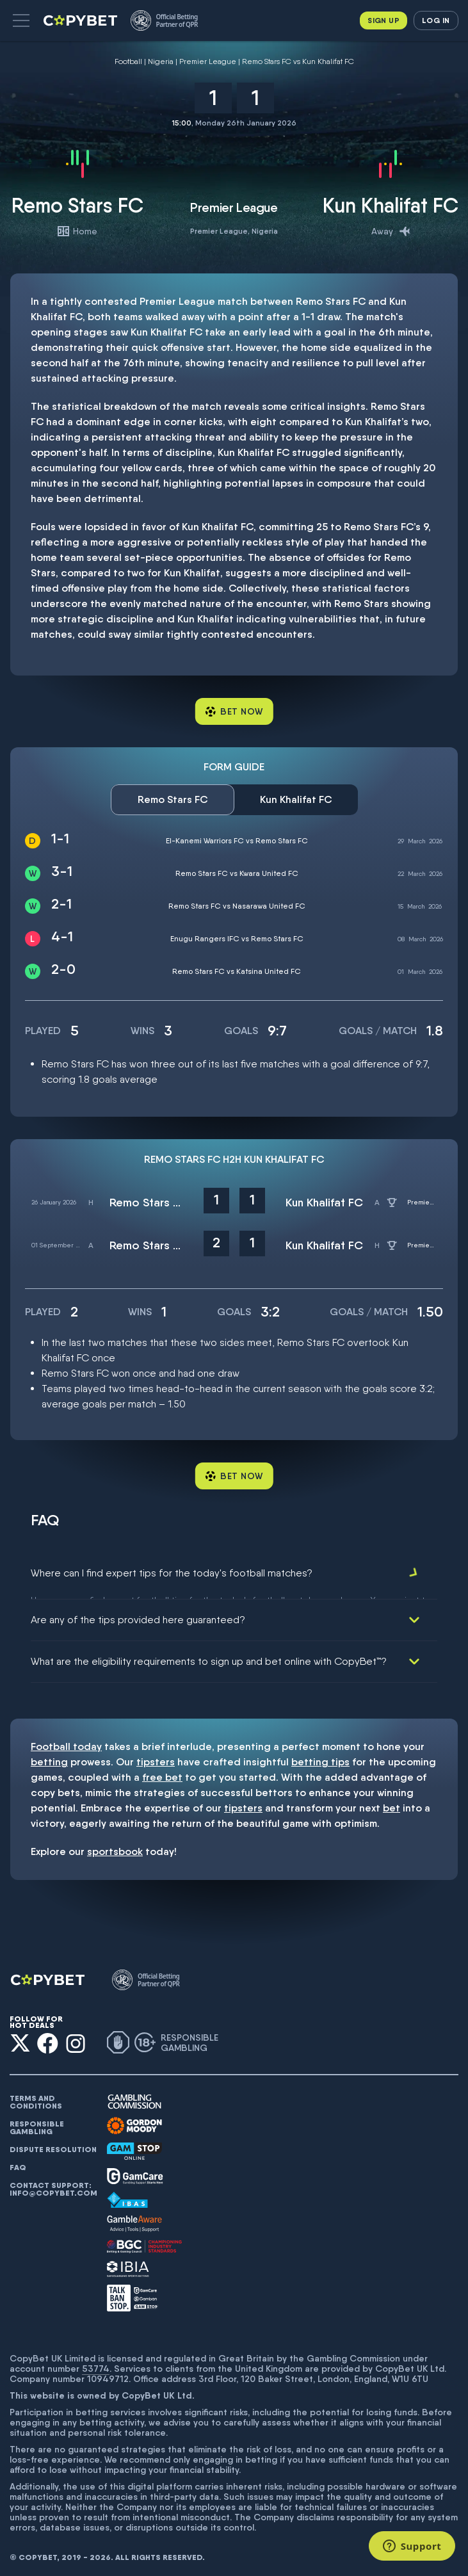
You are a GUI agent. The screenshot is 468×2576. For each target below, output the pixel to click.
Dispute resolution (53, 2144)
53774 (95, 2363)
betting (49, 1757)
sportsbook (115, 1846)
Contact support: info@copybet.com (53, 2184)
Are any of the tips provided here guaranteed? (138, 1614)
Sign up (383, 20)
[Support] (412, 2546)
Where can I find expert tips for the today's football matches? (171, 1573)
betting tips (320, 1757)
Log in (435, 20)
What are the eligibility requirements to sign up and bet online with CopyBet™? (209, 1656)
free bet (162, 1772)
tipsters (155, 1757)
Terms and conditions (36, 2097)
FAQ (18, 2162)
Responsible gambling (37, 2122)
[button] (21, 20)
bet (391, 1803)
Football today (66, 1741)
